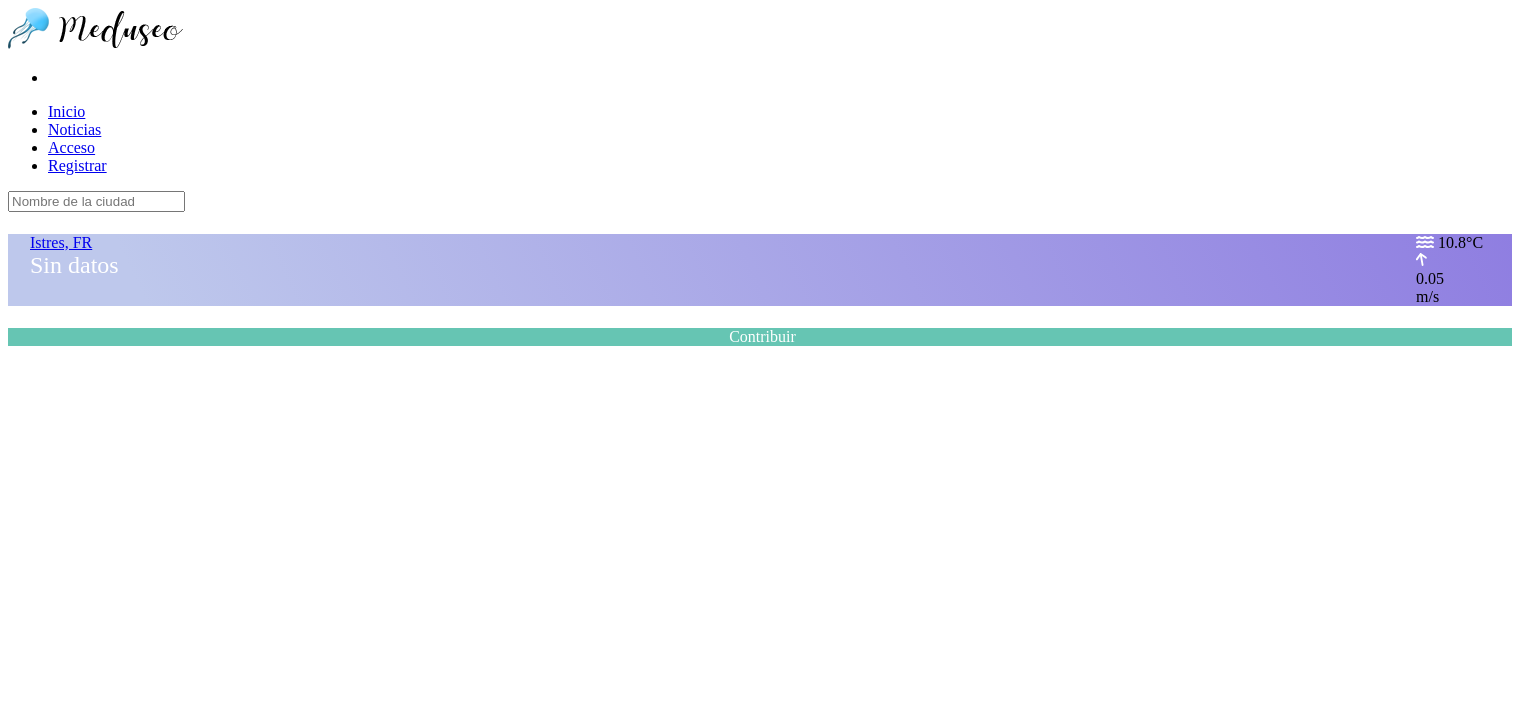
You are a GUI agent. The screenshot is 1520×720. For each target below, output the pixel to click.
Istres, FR (61, 242)
